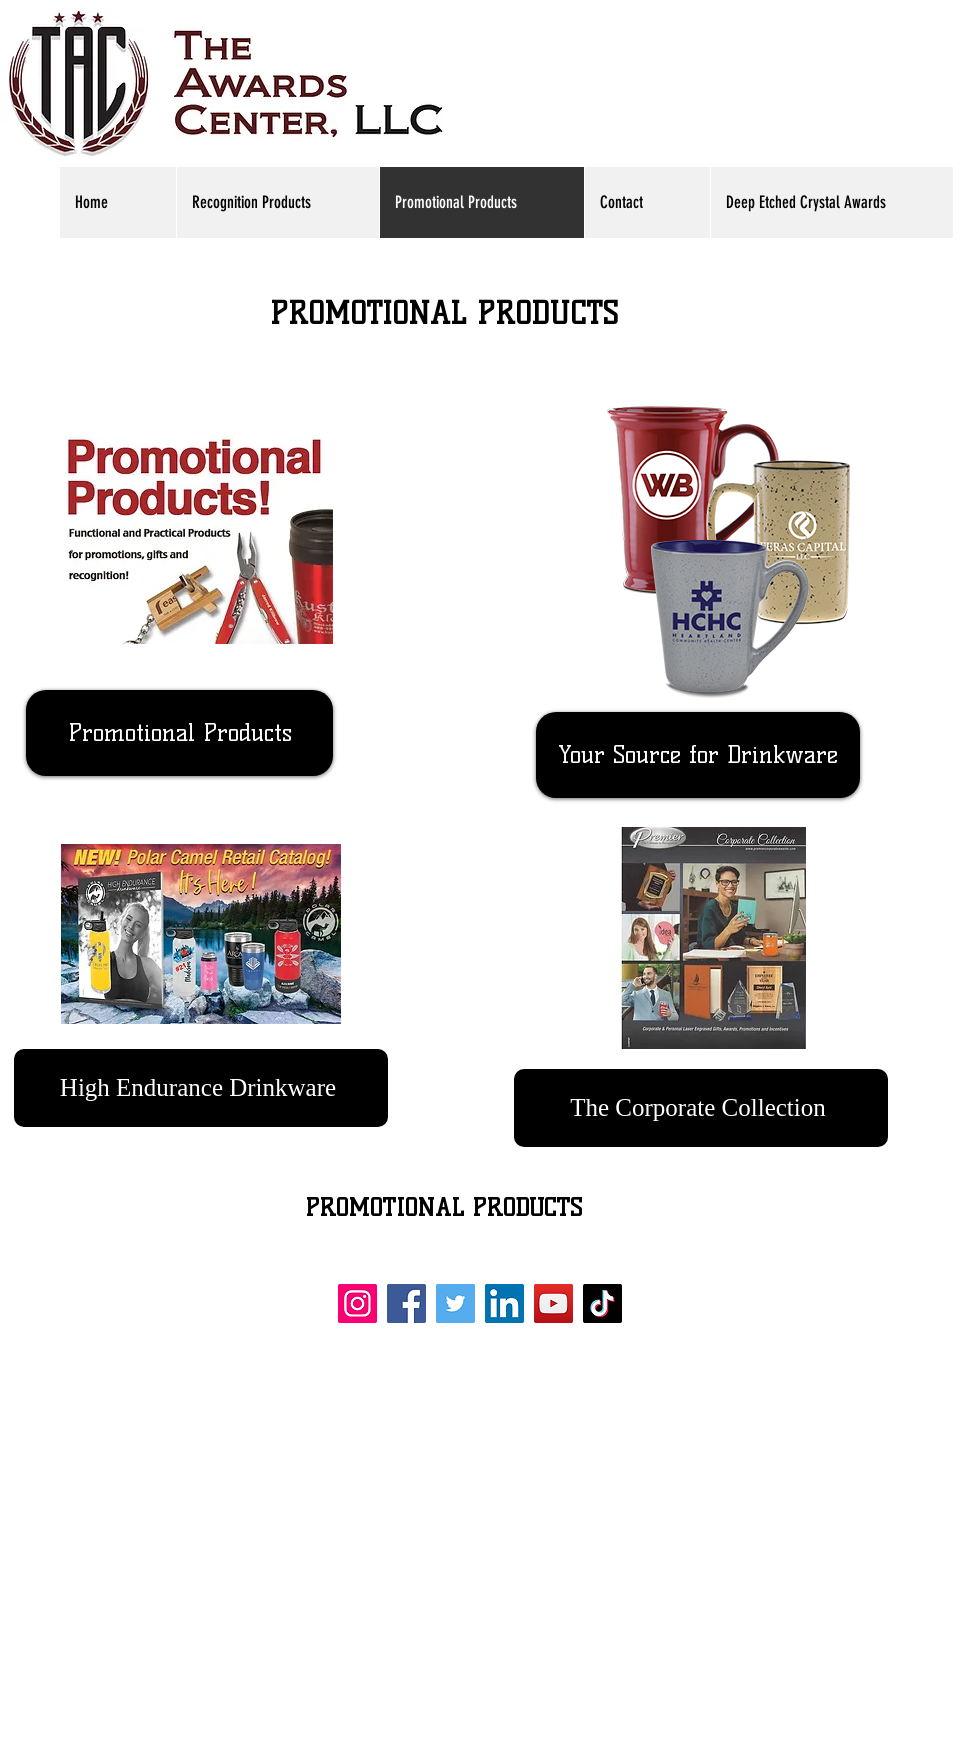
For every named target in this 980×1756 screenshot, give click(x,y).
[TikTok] (602, 1303)
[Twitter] (455, 1303)
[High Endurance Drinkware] (201, 1088)
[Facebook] (406, 1303)
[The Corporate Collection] (701, 1108)
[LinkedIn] (504, 1303)
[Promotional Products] (179, 733)
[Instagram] (357, 1303)
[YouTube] (553, 1303)
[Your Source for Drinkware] (698, 755)
